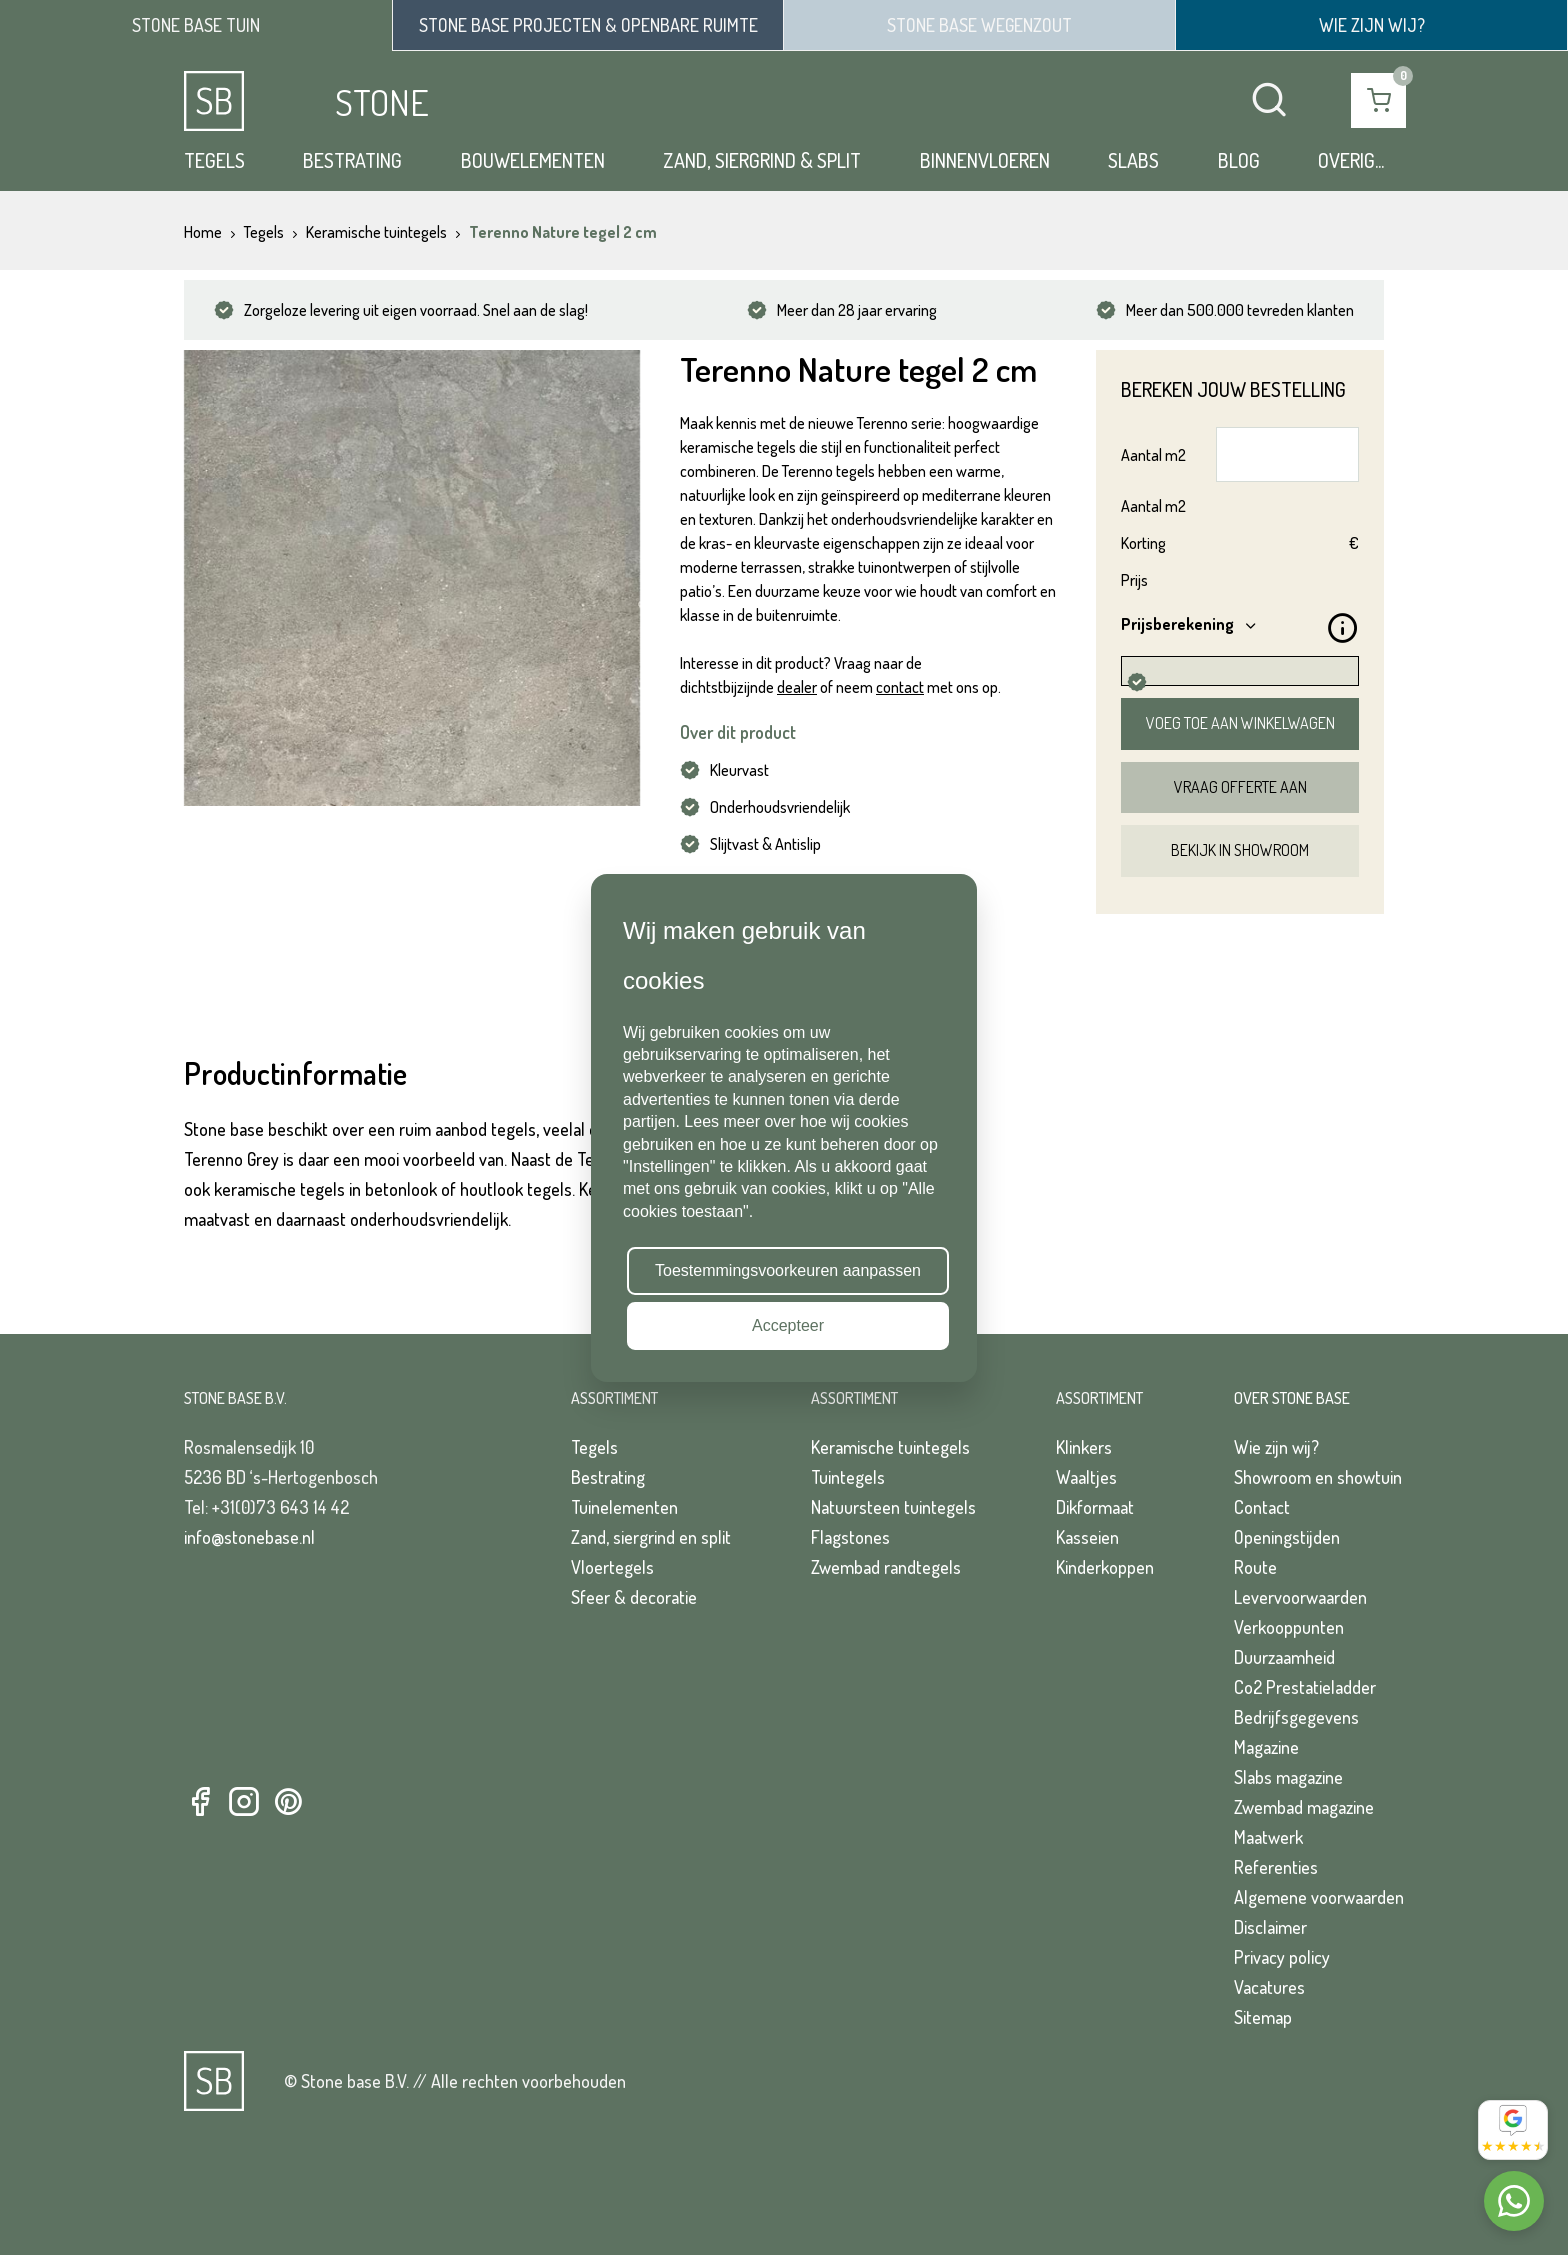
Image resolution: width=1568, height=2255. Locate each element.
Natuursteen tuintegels (893, 1507)
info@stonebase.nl (249, 1537)
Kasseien (1087, 1537)
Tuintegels (848, 1477)
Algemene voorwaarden (1319, 1897)
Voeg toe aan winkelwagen (1240, 723)
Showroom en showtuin (1318, 1477)
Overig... (1351, 160)
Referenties (1276, 1867)
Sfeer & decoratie (634, 1597)
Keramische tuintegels (890, 1447)
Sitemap (1263, 2017)
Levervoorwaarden (1300, 1597)
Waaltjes (1086, 1477)
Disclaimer (1270, 1927)
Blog (1239, 160)
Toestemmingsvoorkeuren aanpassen (788, 1270)
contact (900, 687)
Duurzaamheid (1284, 1657)
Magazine (1266, 1747)
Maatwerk (1268, 1837)
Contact (1262, 1507)
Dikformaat (1095, 1507)
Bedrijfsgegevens (1296, 1717)
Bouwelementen (533, 160)
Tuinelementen (624, 1507)
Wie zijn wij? (1276, 1447)
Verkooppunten (1289, 1627)
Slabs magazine (1288, 1777)
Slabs (1133, 160)
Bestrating (352, 160)
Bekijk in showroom (1240, 850)
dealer (797, 687)
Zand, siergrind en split (651, 1537)
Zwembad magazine (1304, 1807)
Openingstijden (1287, 1537)
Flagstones (850, 1537)
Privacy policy (1282, 1957)
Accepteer (788, 1325)
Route (1255, 1567)
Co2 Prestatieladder (1305, 1687)
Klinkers (1084, 1447)
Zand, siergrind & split (762, 160)
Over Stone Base (1292, 1398)
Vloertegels (612, 1567)
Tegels (214, 160)
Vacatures (1269, 1987)
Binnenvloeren (985, 160)
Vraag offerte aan (1240, 787)
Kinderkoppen (1105, 1567)
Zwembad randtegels (886, 1567)
